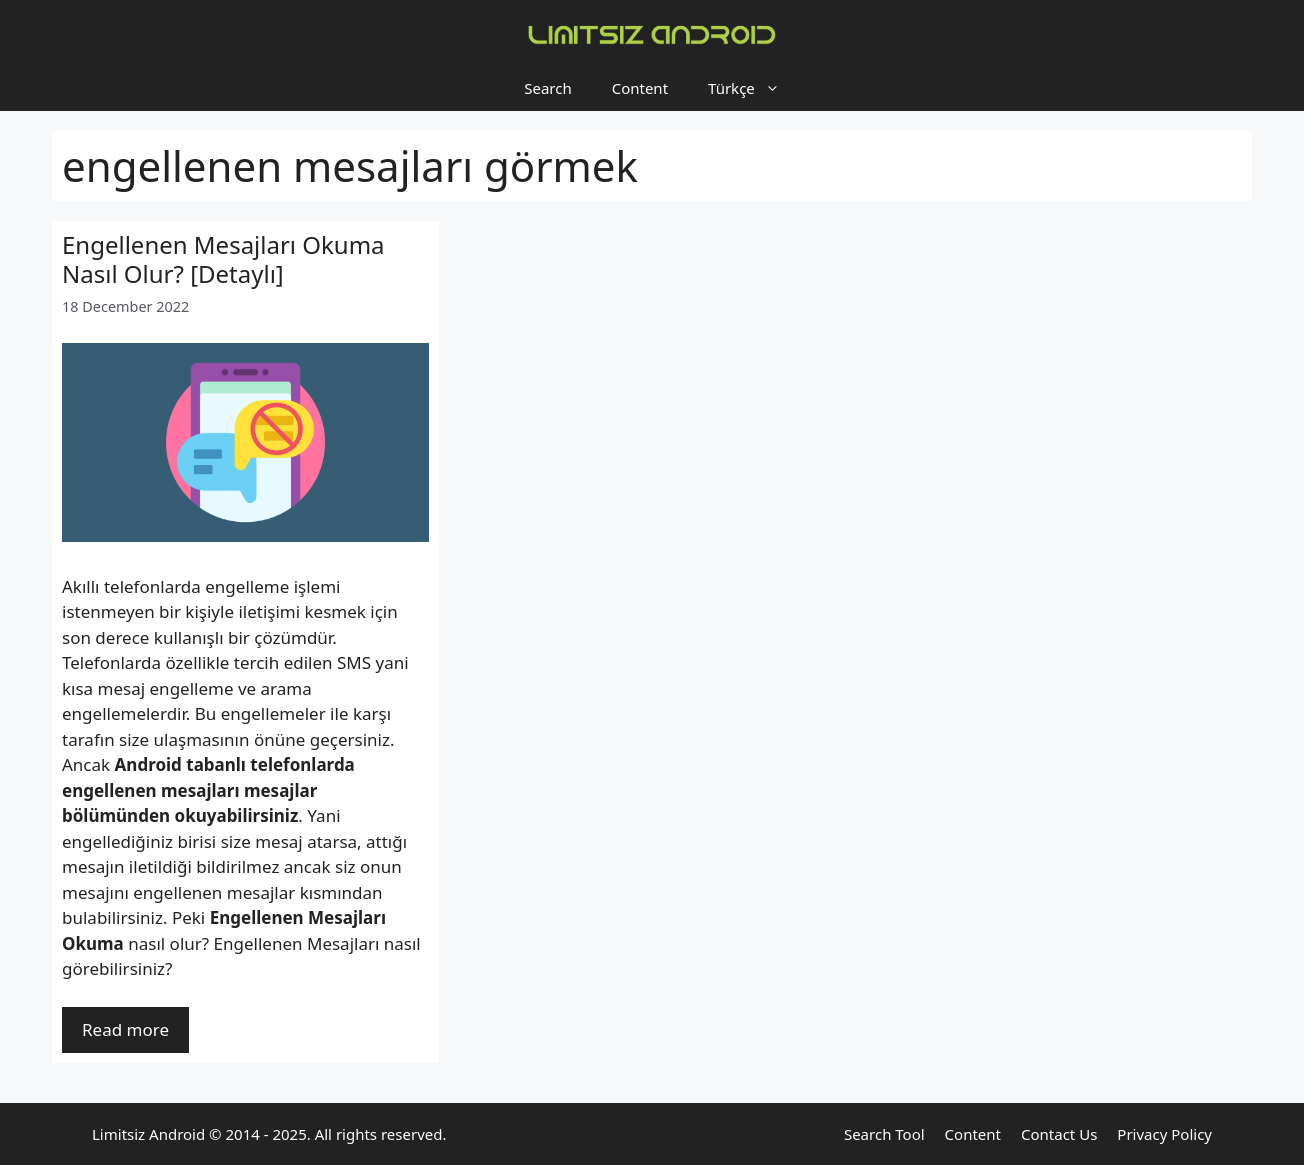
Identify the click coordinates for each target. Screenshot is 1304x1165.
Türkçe (754, 88)
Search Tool (884, 1134)
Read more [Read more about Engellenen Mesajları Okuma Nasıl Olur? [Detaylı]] (125, 1029)
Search (547, 88)
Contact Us (1059, 1134)
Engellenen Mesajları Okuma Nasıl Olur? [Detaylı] (223, 259)
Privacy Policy (1164, 1134)
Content (640, 88)
